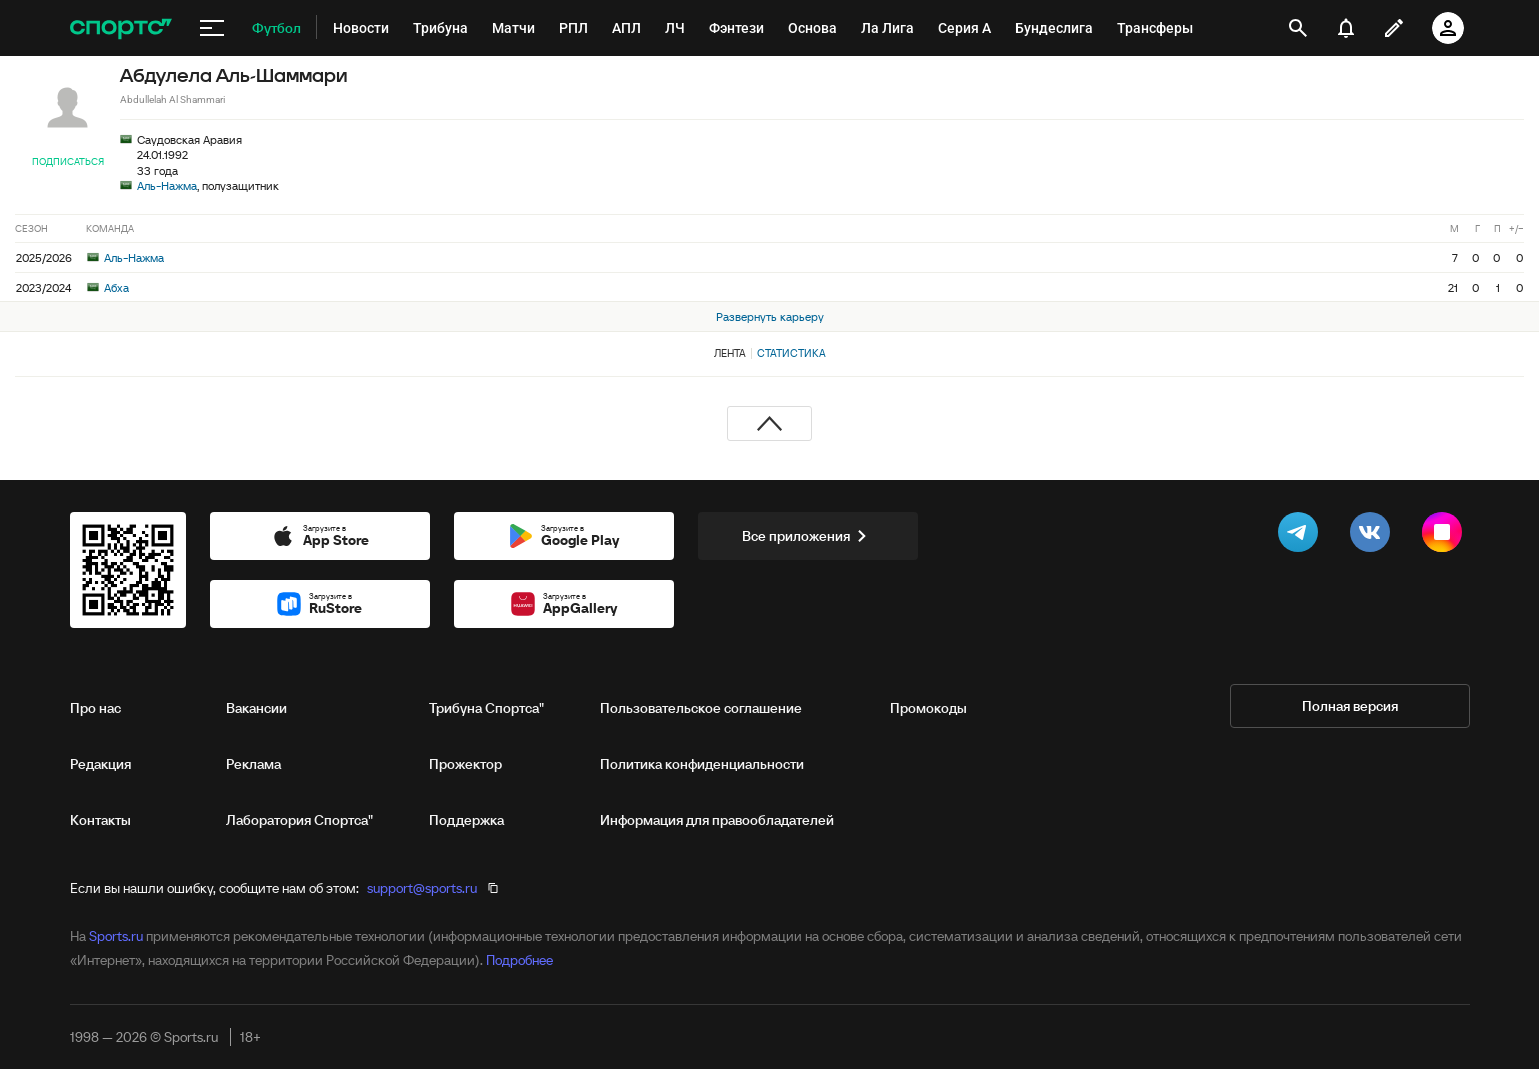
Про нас (95, 708)
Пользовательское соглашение (701, 708)
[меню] (212, 28)
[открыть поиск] (1298, 28)
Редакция (100, 764)
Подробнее (519, 960)
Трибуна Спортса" (486, 708)
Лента (730, 353)
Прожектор (465, 764)
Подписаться (68, 161)
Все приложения (808, 536)
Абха (108, 287)
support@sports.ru (422, 888)
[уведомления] (1346, 28)
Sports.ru (116, 936)
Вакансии (256, 708)
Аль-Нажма (167, 185)
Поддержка (466, 820)
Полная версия (1350, 706)
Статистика (791, 353)
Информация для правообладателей (717, 820)
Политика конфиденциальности (702, 764)
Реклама (253, 764)
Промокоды (928, 708)
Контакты (100, 820)
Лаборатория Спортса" (299, 820)
